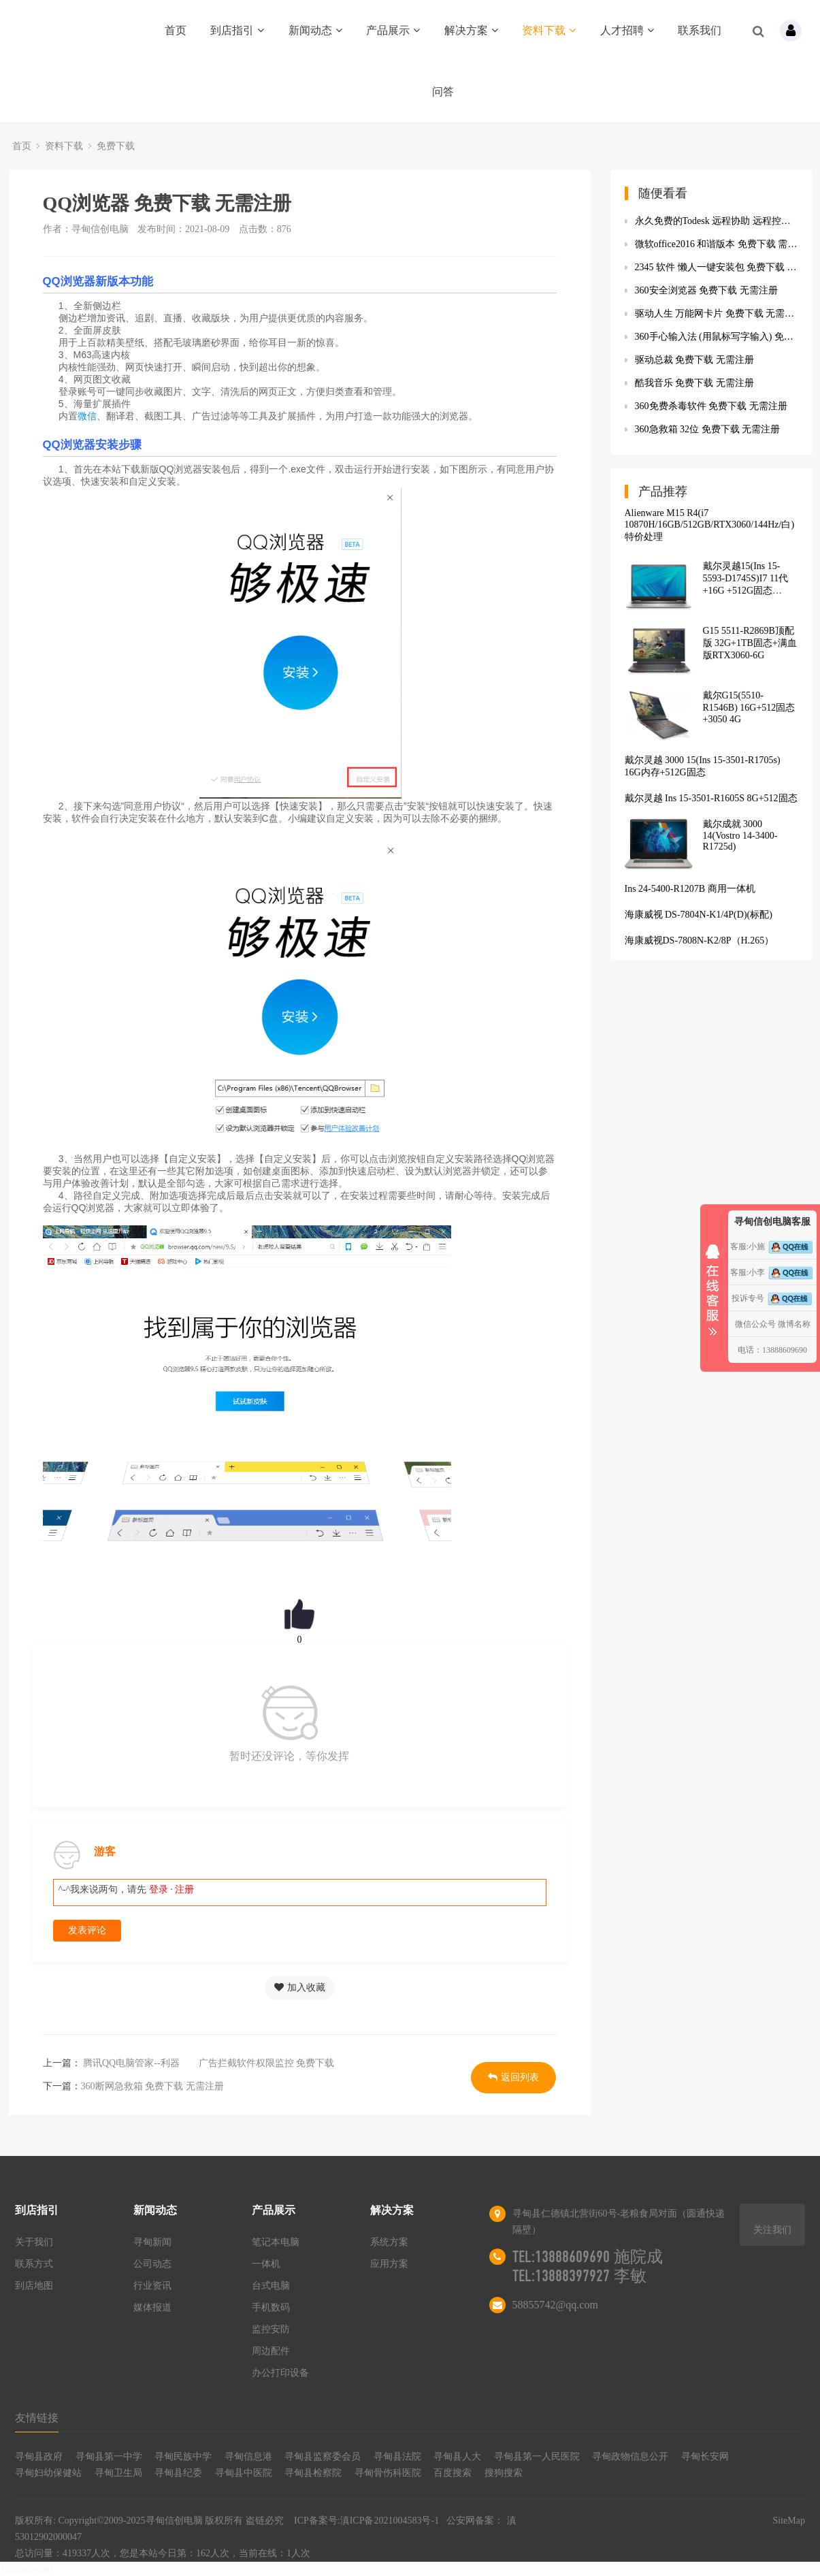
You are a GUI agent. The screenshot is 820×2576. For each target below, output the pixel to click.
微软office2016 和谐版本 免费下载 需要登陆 (716, 244)
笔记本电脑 (275, 2242)
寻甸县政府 (39, 2456)
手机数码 (271, 2307)
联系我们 (699, 30)
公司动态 (152, 2264)
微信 (87, 415)
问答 (443, 91)
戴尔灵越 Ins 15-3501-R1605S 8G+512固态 (711, 798)
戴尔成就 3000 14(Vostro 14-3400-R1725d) (740, 835)
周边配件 (271, 2351)
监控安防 (271, 2329)
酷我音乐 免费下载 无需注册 (694, 383)
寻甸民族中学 (183, 2456)
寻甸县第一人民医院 (537, 2456)
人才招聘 (627, 30)
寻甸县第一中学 (109, 2456)
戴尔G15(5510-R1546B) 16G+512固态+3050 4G (749, 707)
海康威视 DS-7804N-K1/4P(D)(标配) (698, 914)
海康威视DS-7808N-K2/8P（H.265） (699, 940)
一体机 (266, 2264)
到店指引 (237, 30)
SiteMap (788, 2520)
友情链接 (37, 2418)
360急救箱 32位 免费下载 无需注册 (708, 429)
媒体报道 (152, 2307)
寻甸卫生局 (118, 2473)
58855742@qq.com (555, 2305)
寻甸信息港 (248, 2456)
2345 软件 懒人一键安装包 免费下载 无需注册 (716, 267)
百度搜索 (452, 2473)
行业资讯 (152, 2286)
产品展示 (393, 30)
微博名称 (794, 1324)
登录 (158, 1889)
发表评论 (87, 1930)
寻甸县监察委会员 (322, 2456)
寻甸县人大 (457, 2456)
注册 (184, 1889)
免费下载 (116, 146)
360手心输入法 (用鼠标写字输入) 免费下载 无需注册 (716, 337)
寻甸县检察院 (313, 2473)
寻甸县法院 (397, 2456)
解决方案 (471, 30)
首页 (175, 30)
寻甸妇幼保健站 (48, 2473)
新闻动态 (315, 30)
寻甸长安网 (705, 2456)
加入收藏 (299, 1987)
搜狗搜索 (504, 2473)
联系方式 (34, 2264)
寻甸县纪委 (178, 2473)
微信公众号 (755, 1324)
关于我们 (34, 2242)
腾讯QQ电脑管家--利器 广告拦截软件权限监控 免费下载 (208, 2063)
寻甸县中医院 (243, 2473)
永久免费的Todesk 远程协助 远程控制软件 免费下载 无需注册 (716, 221)
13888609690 (26, 2570)
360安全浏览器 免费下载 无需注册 (706, 290)
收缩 (712, 1285)
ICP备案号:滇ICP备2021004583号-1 (366, 2520)
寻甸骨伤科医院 (388, 2473)
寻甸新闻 (152, 2242)
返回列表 (513, 2077)
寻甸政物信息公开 (630, 2456)
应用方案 (389, 2264)
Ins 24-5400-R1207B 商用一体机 (690, 889)
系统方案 (389, 2242)
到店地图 (34, 2286)
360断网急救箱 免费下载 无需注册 (152, 2086)
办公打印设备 (280, 2373)
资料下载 (549, 30)
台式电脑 (271, 2286)
